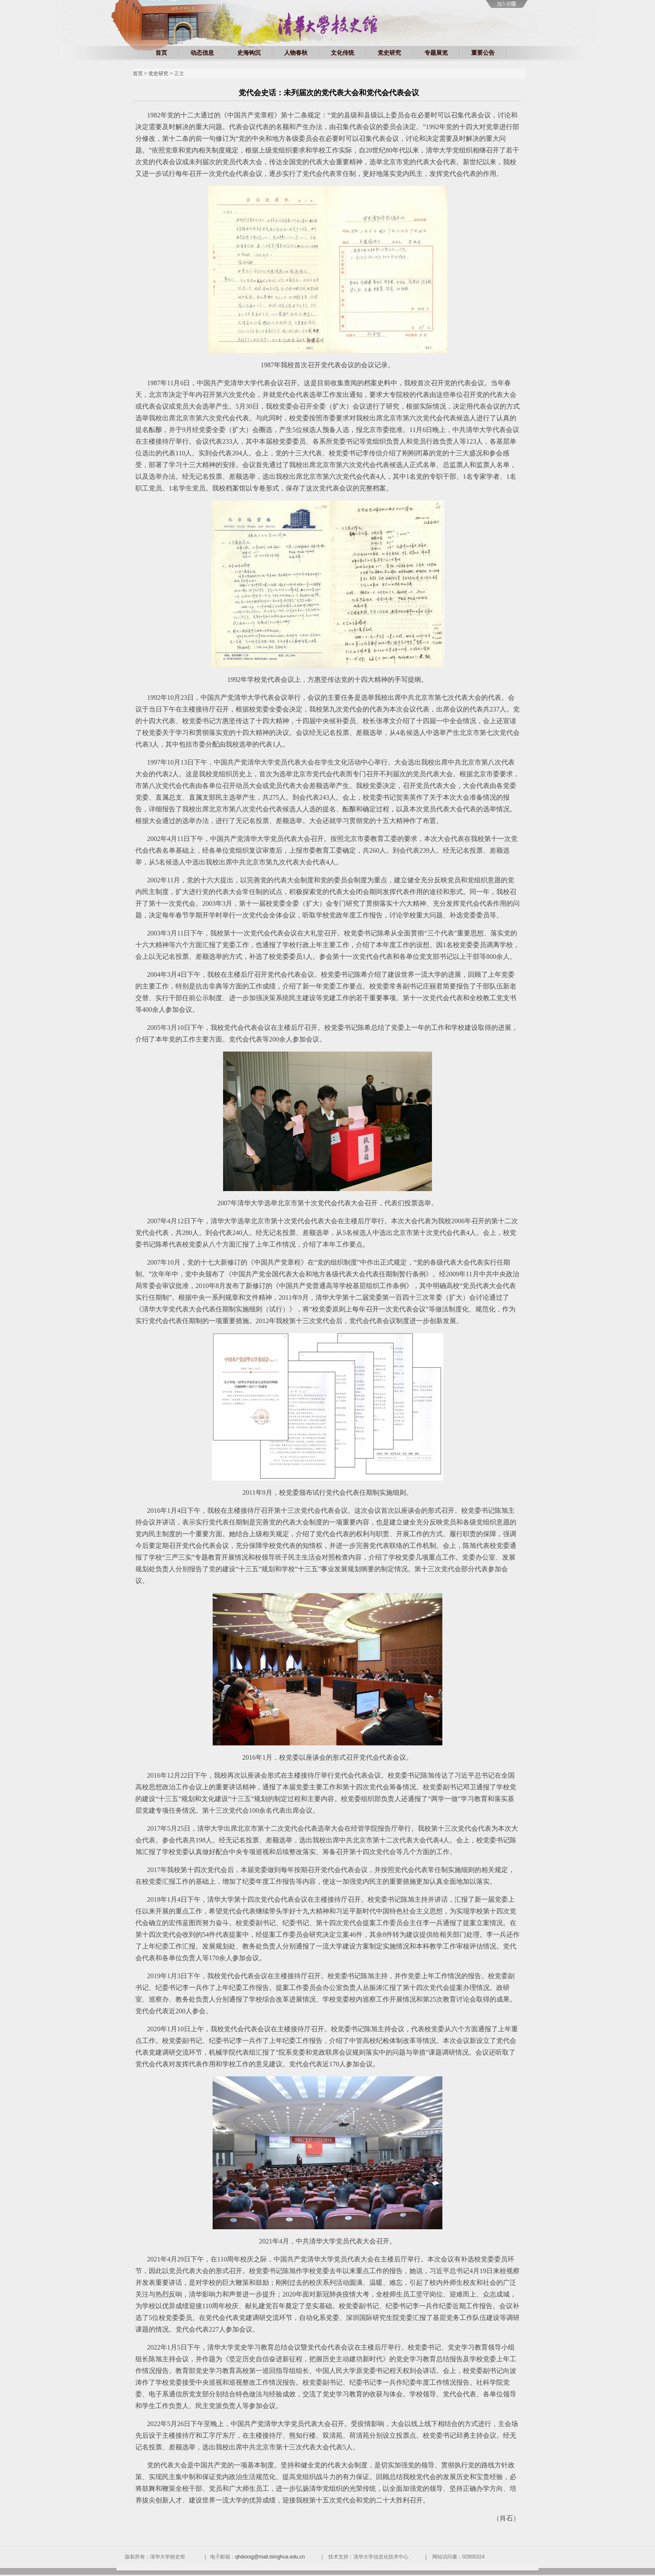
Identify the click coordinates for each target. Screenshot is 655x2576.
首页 (161, 52)
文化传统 (342, 52)
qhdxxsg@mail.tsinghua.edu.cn (270, 2557)
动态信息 (202, 52)
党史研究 (389, 52)
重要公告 (483, 52)
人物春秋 (295, 52)
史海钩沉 (249, 52)
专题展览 (436, 52)
